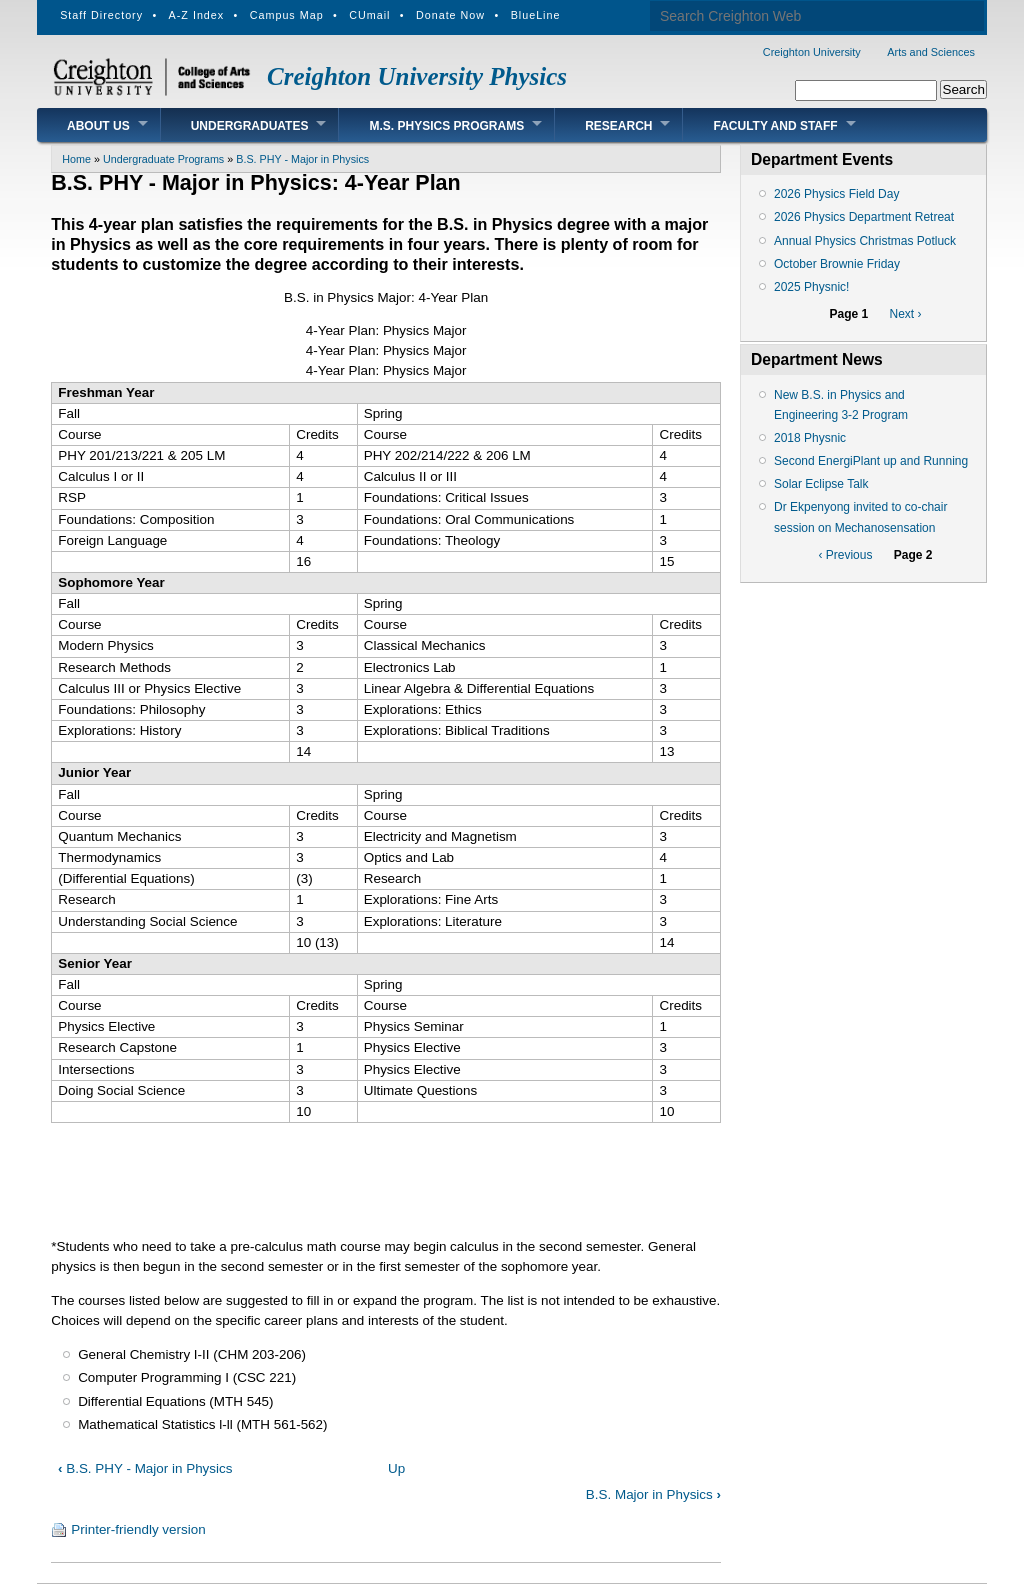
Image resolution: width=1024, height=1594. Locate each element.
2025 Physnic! (811, 287)
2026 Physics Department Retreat (864, 217)
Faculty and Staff (775, 126)
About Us (98, 126)
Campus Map (287, 15)
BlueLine (536, 15)
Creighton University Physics (417, 76)
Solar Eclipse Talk (821, 484)
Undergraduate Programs (163, 159)
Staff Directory (101, 15)
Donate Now (450, 15)
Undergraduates (250, 126)
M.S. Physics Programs (446, 126)
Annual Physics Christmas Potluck (865, 241)
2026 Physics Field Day (836, 194)
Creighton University (812, 52)
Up (396, 1468)
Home (76, 159)
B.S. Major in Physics (653, 1494)
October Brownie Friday (837, 264)
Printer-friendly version (138, 1529)
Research (618, 126)
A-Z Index (197, 15)
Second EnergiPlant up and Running (871, 461)
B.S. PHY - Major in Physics (302, 159)
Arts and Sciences (931, 52)
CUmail (369, 15)
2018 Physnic (810, 438)
